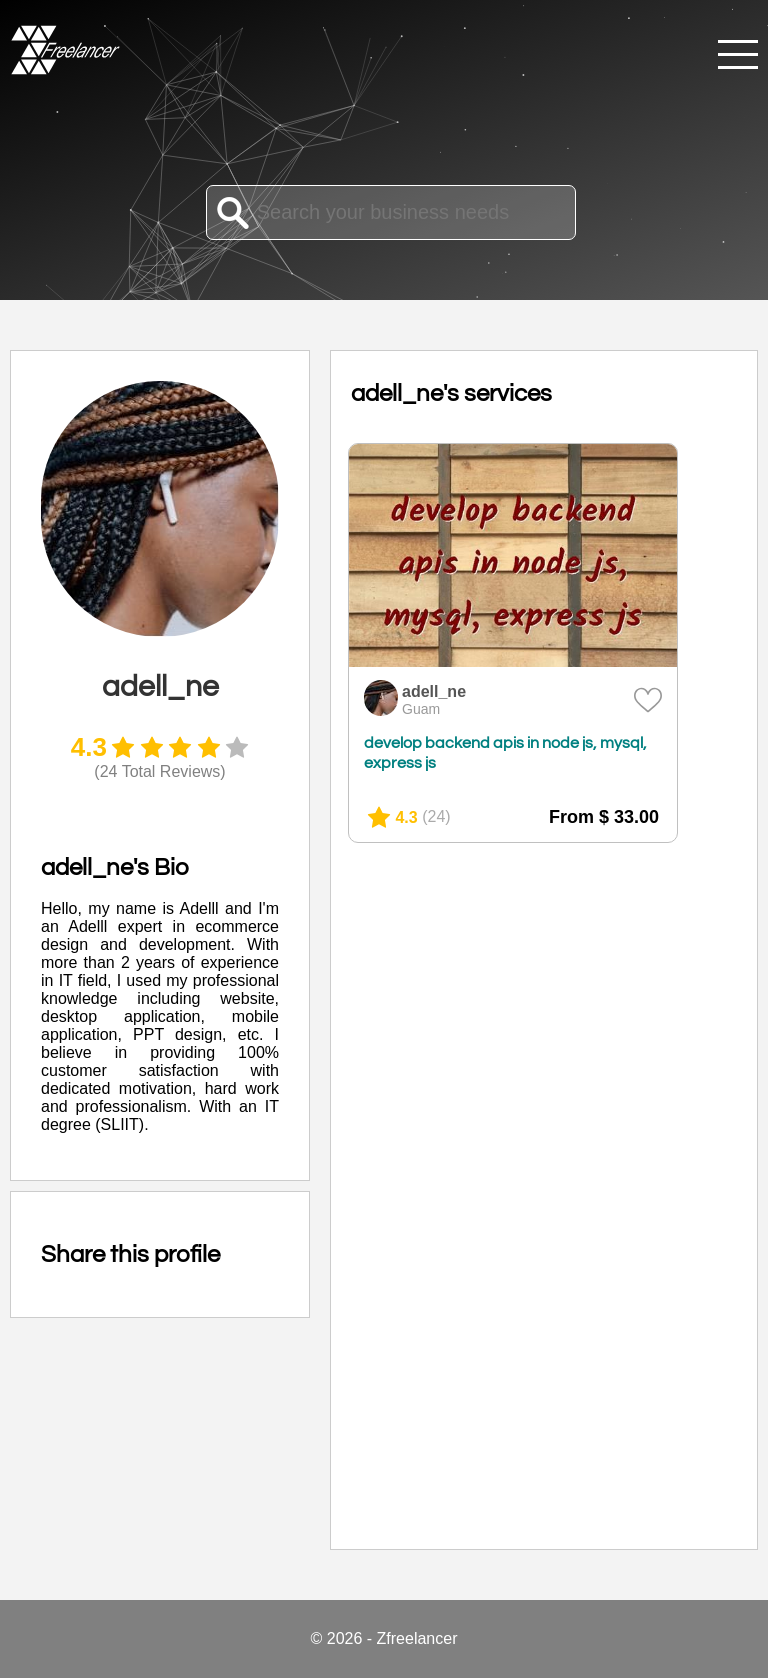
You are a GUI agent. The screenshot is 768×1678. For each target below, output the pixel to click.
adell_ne (434, 691)
